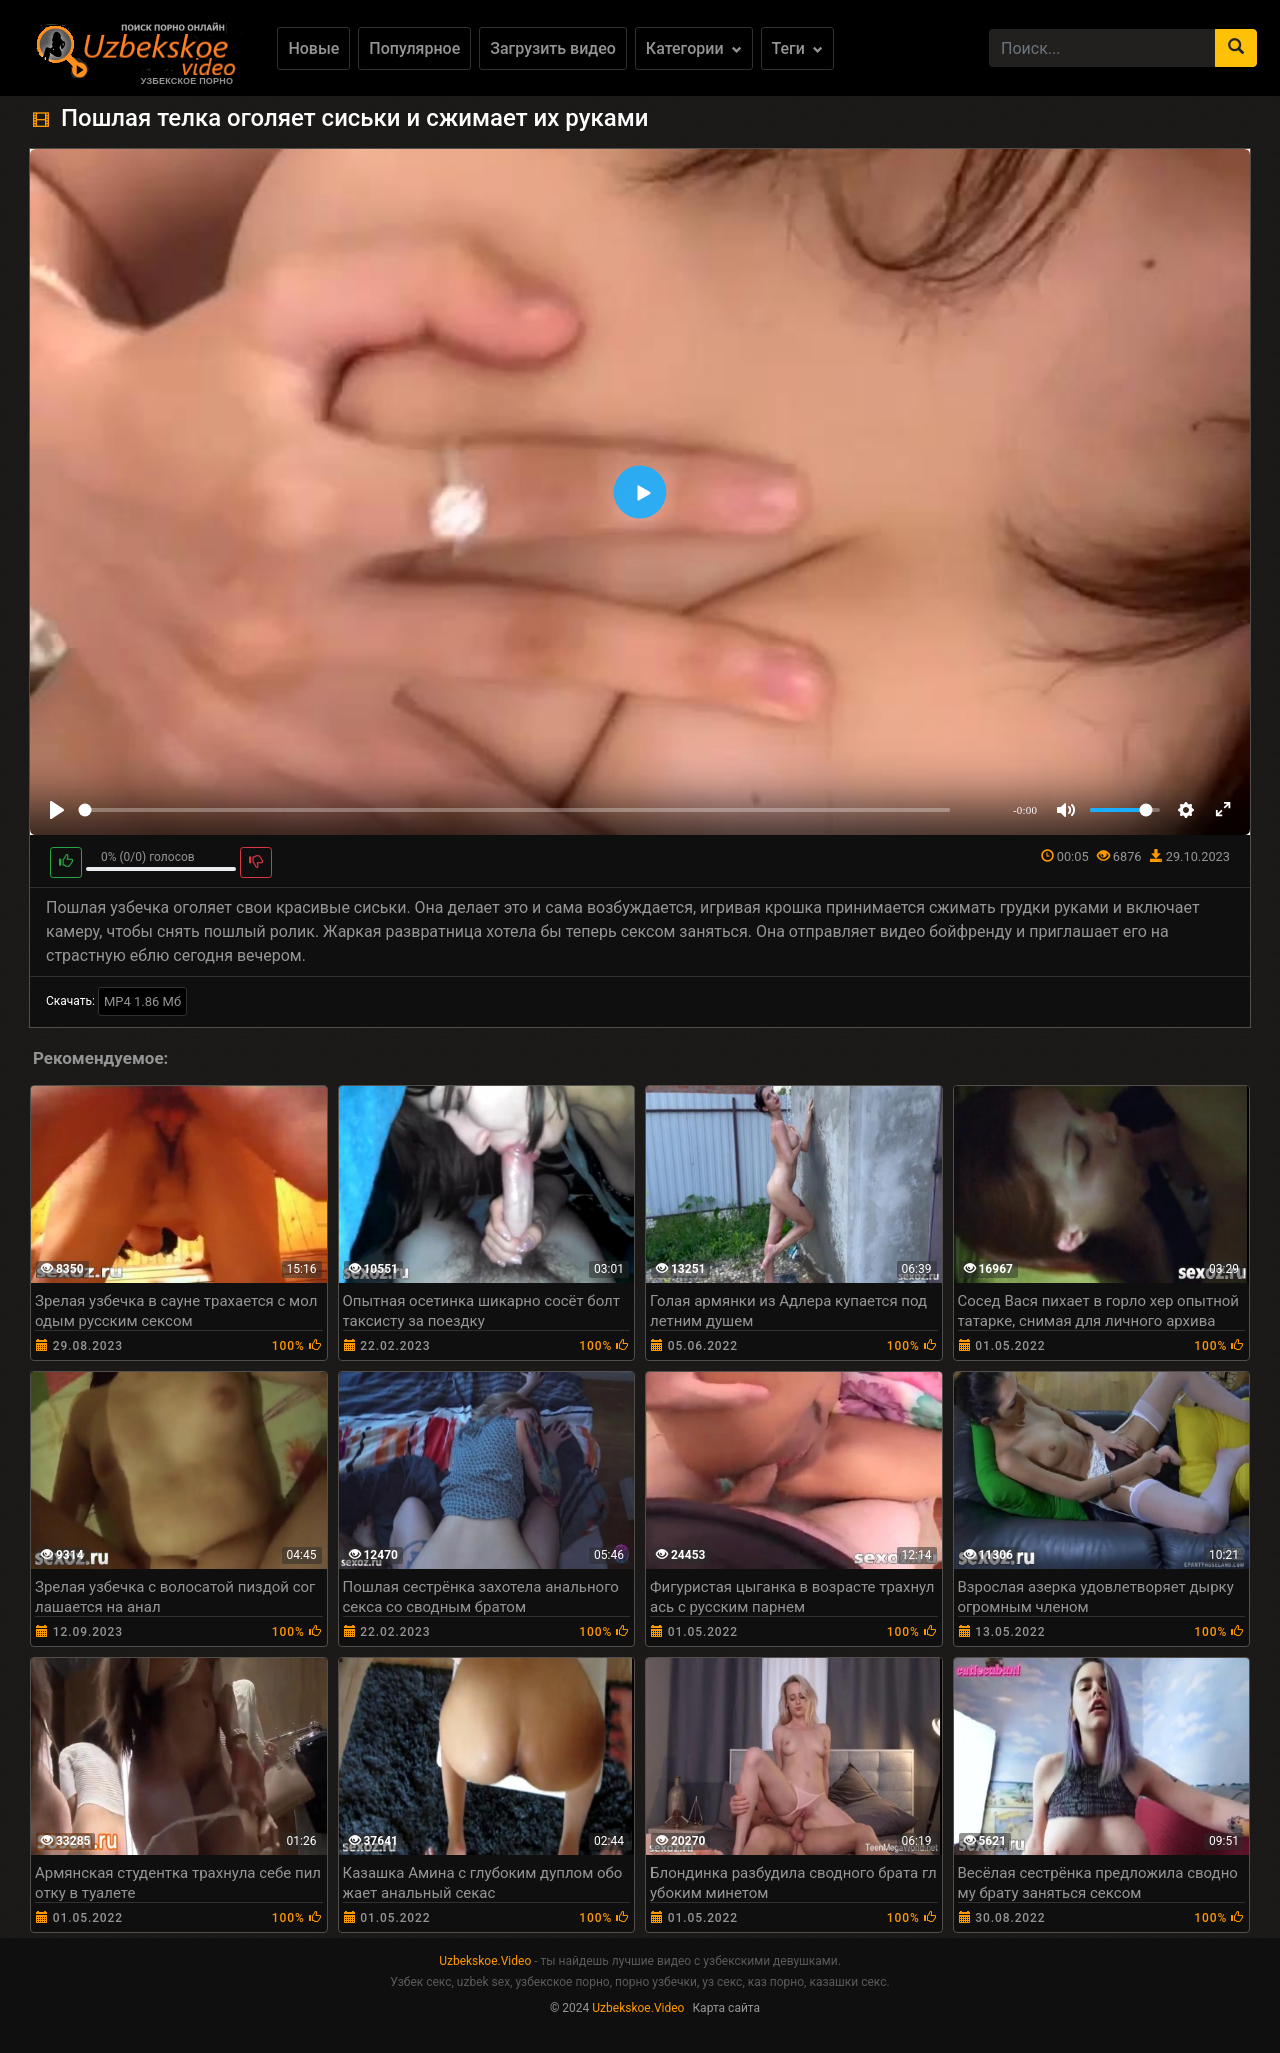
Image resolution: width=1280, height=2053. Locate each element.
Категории (694, 48)
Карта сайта (726, 2008)
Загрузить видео (553, 48)
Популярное (414, 48)
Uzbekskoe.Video (485, 1961)
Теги (797, 48)
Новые (313, 48)
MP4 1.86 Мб (142, 1001)
